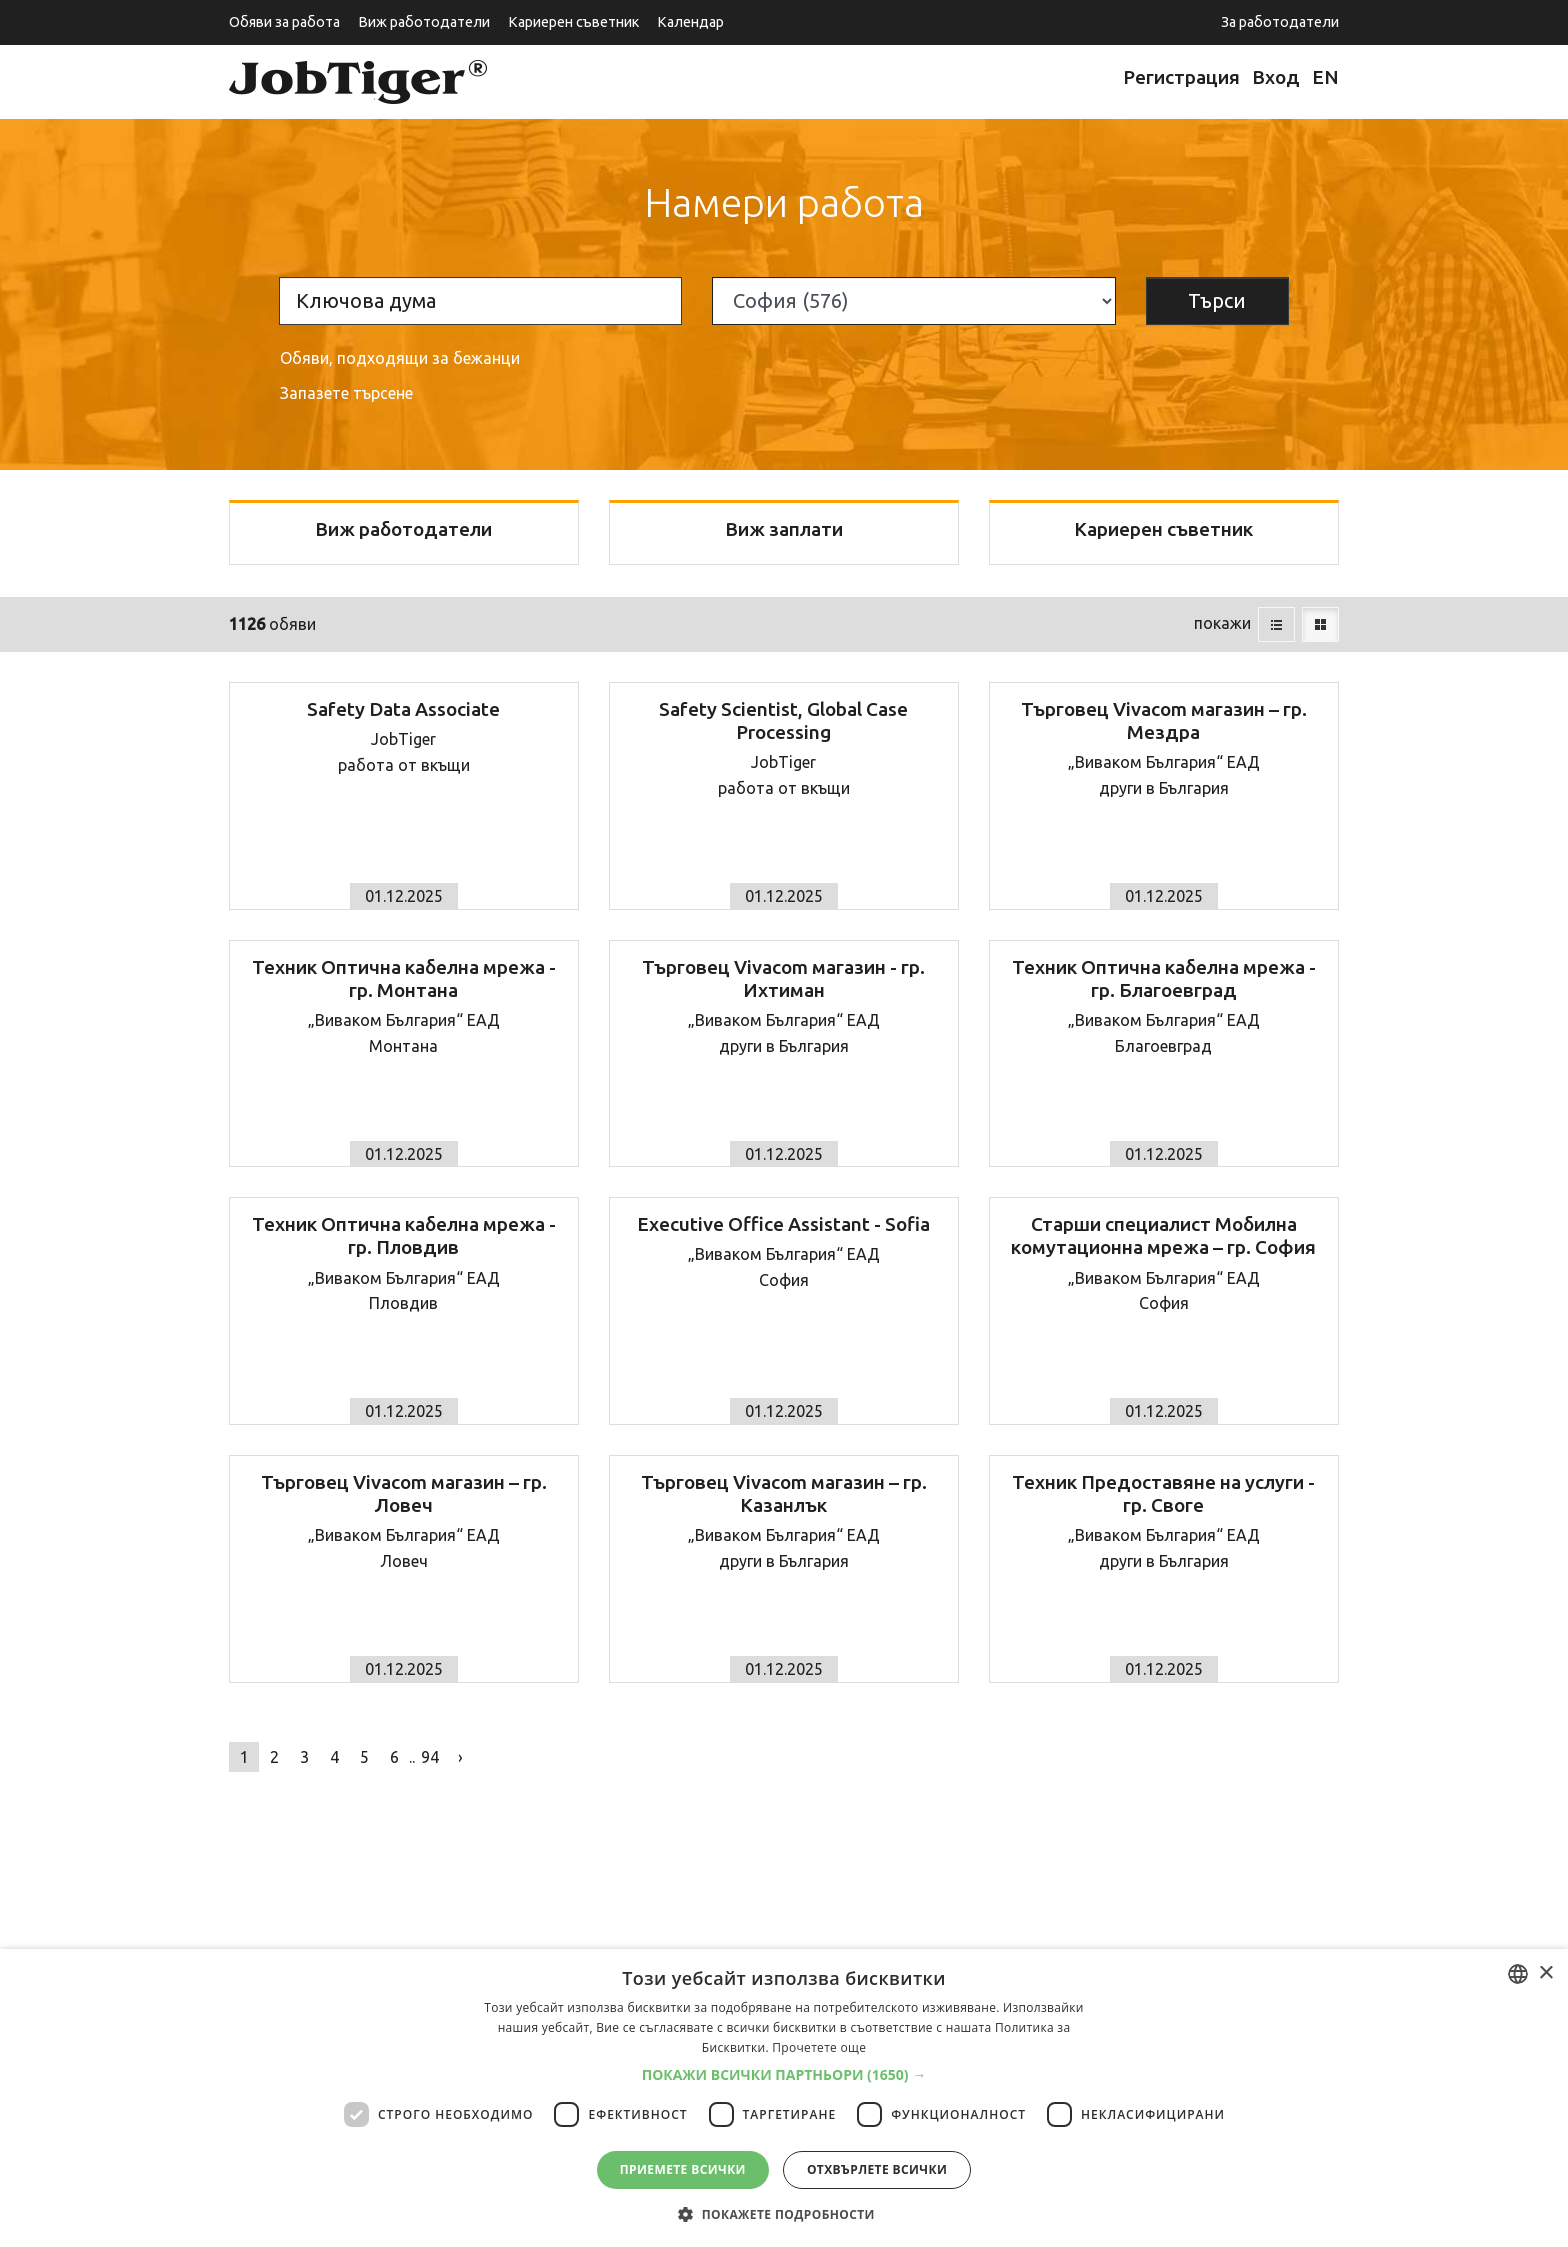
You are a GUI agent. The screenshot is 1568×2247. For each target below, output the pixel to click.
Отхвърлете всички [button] (877, 2169)
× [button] (1545, 1973)
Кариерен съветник (573, 22)
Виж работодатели (424, 22)
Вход (1276, 77)
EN (1325, 77)
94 (430, 1757)
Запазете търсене (346, 393)
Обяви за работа (284, 22)
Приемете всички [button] (683, 2169)
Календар (690, 22)
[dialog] (784, 2098)
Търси (1217, 300)
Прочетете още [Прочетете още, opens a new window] (819, 2047)
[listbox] (1518, 1974)
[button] (784, 2075)
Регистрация (1181, 77)
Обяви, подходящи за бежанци (400, 358)
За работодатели (1280, 22)
